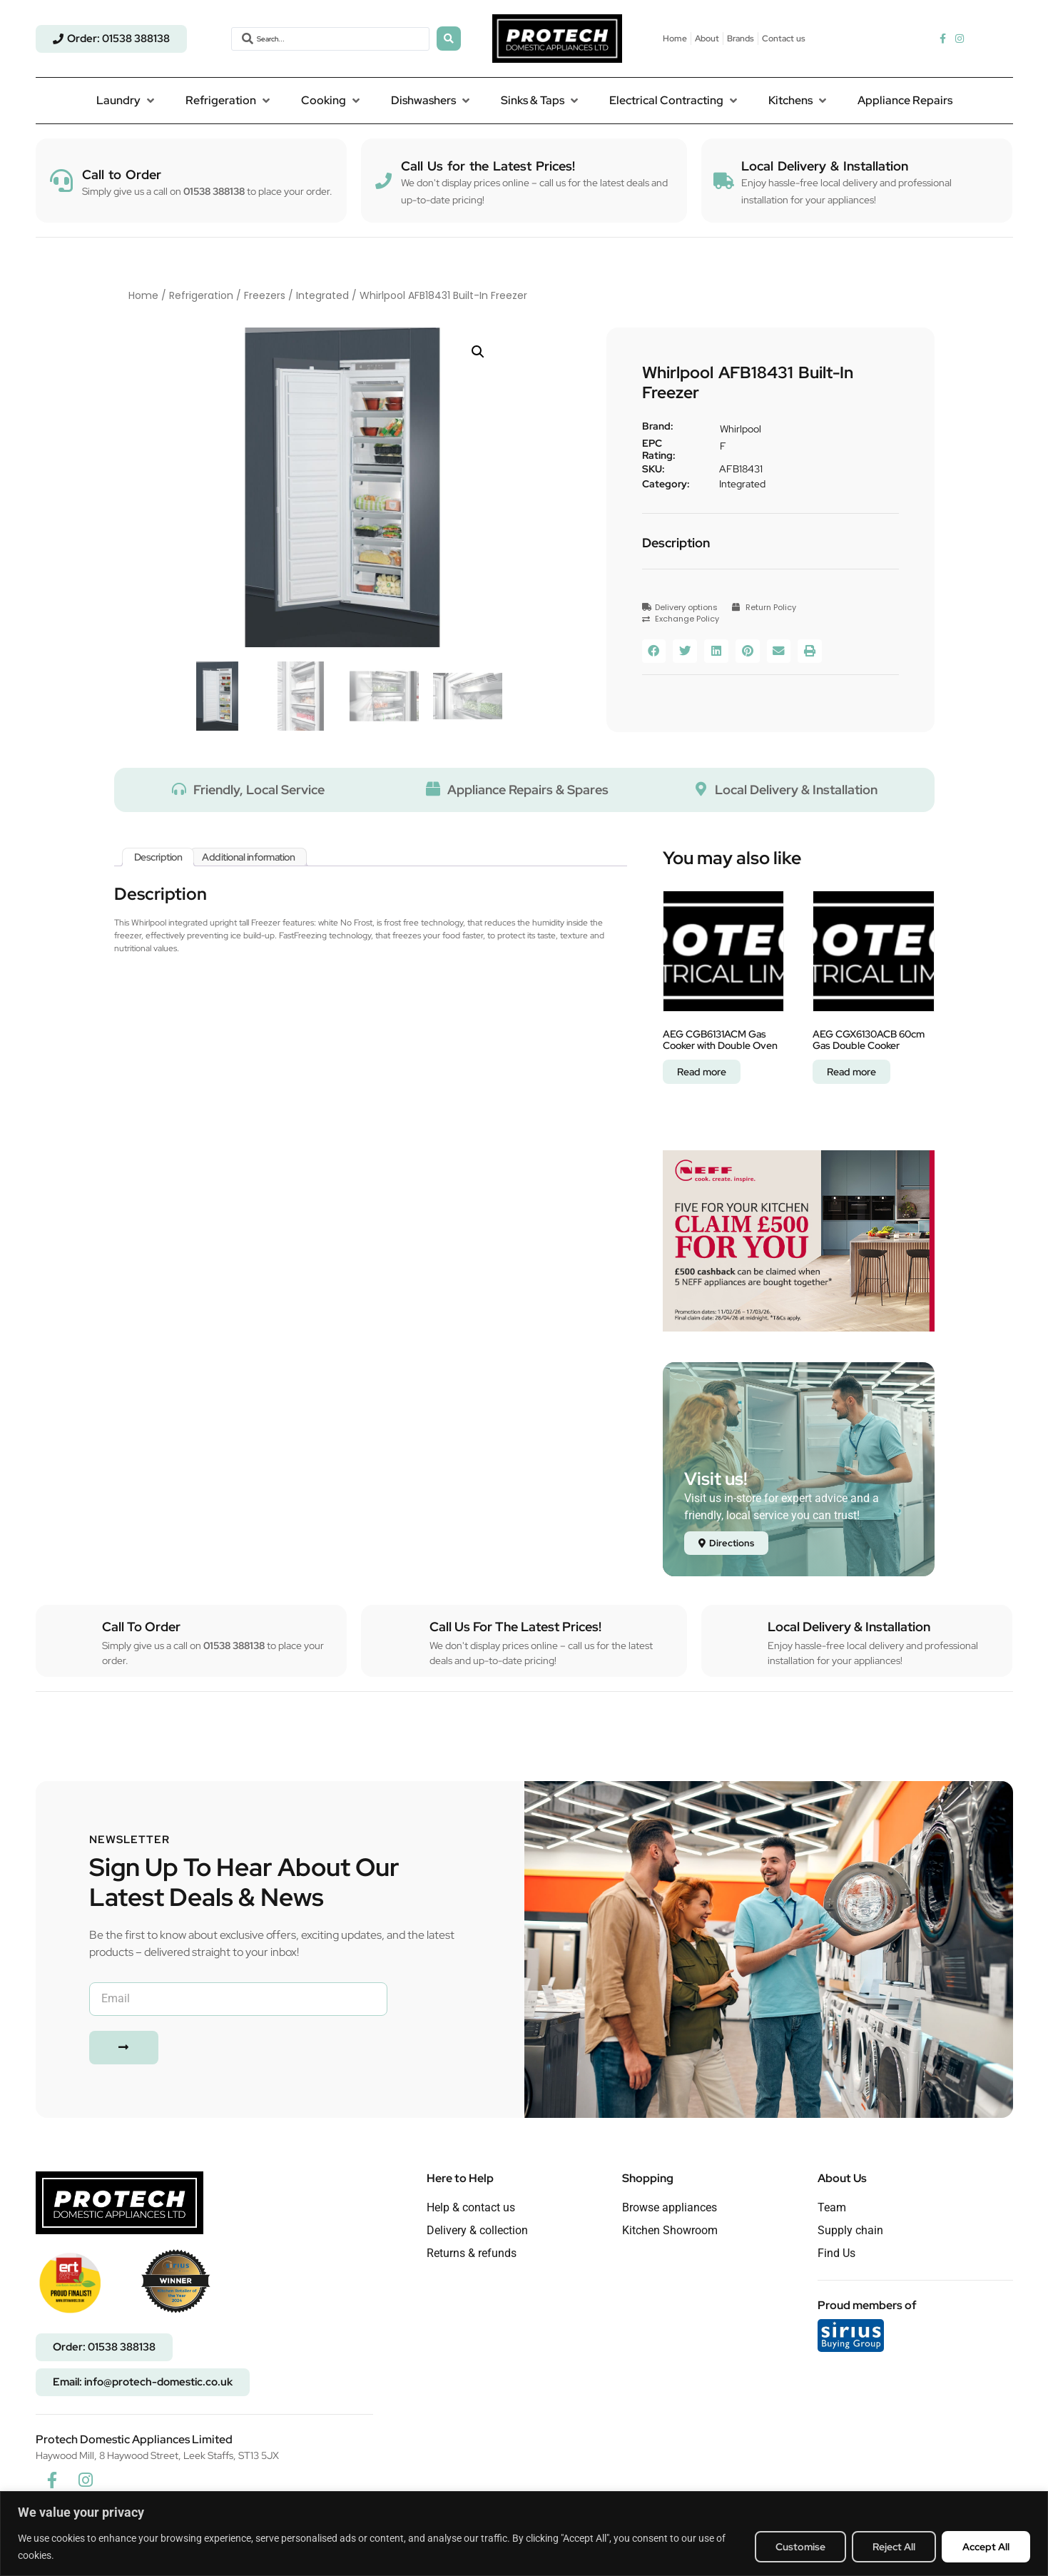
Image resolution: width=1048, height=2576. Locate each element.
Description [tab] (158, 857)
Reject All (894, 2546)
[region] (524, 2533)
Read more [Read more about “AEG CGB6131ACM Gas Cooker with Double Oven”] (701, 1071)
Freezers (264, 295)
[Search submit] (449, 38)
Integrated (322, 295)
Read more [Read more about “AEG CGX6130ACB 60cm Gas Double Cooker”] (851, 1071)
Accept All (985, 2546)
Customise (800, 2546)
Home (143, 295)
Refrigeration (201, 295)
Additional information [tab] (248, 857)
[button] (126, 100)
